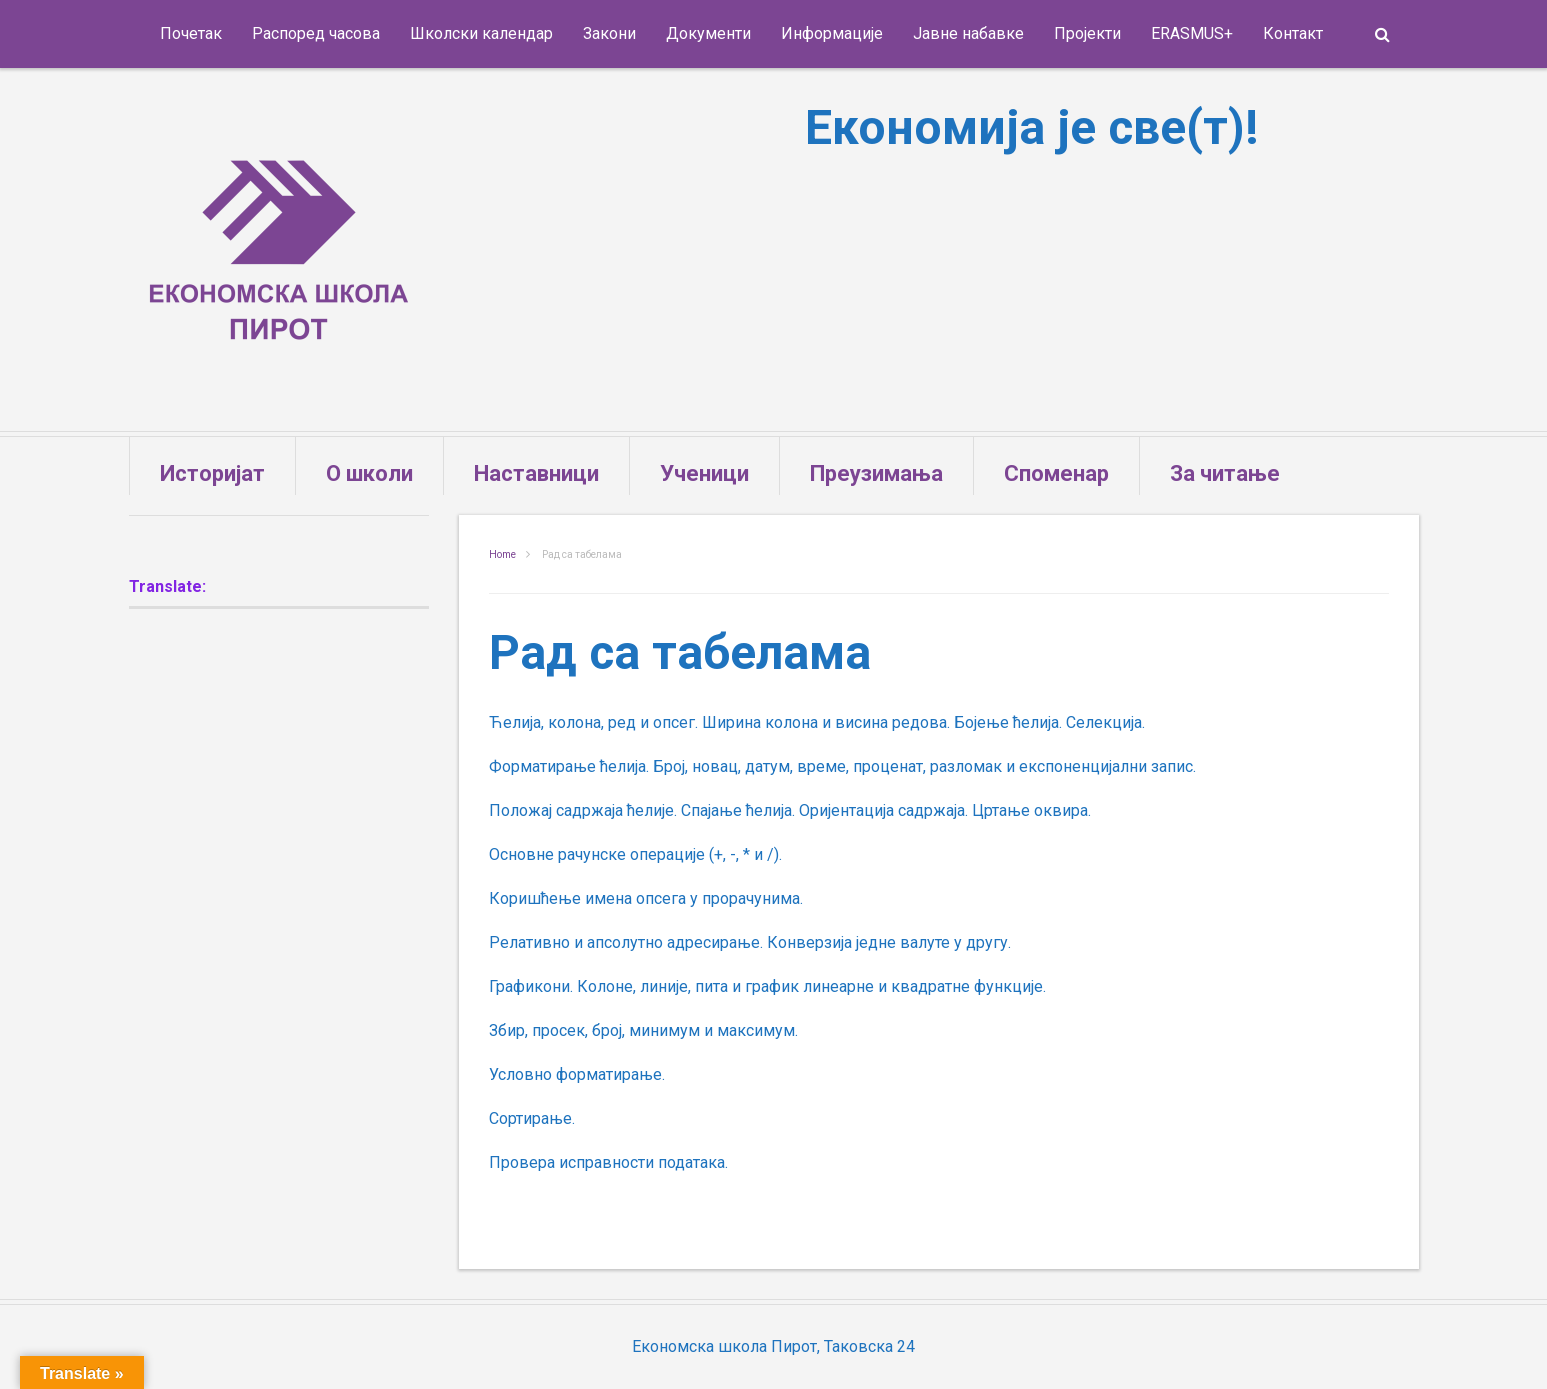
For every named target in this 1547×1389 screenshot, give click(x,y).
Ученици (704, 473)
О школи (369, 473)
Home (502, 554)
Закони (609, 33)
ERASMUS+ (1192, 33)
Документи (708, 33)
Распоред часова (316, 33)
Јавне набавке (968, 33)
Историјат (212, 473)
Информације (832, 33)
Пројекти (1087, 33)
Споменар (1056, 473)
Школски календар (481, 33)
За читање (1225, 473)
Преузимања (876, 473)
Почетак (191, 33)
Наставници (536, 473)
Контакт (1293, 33)
